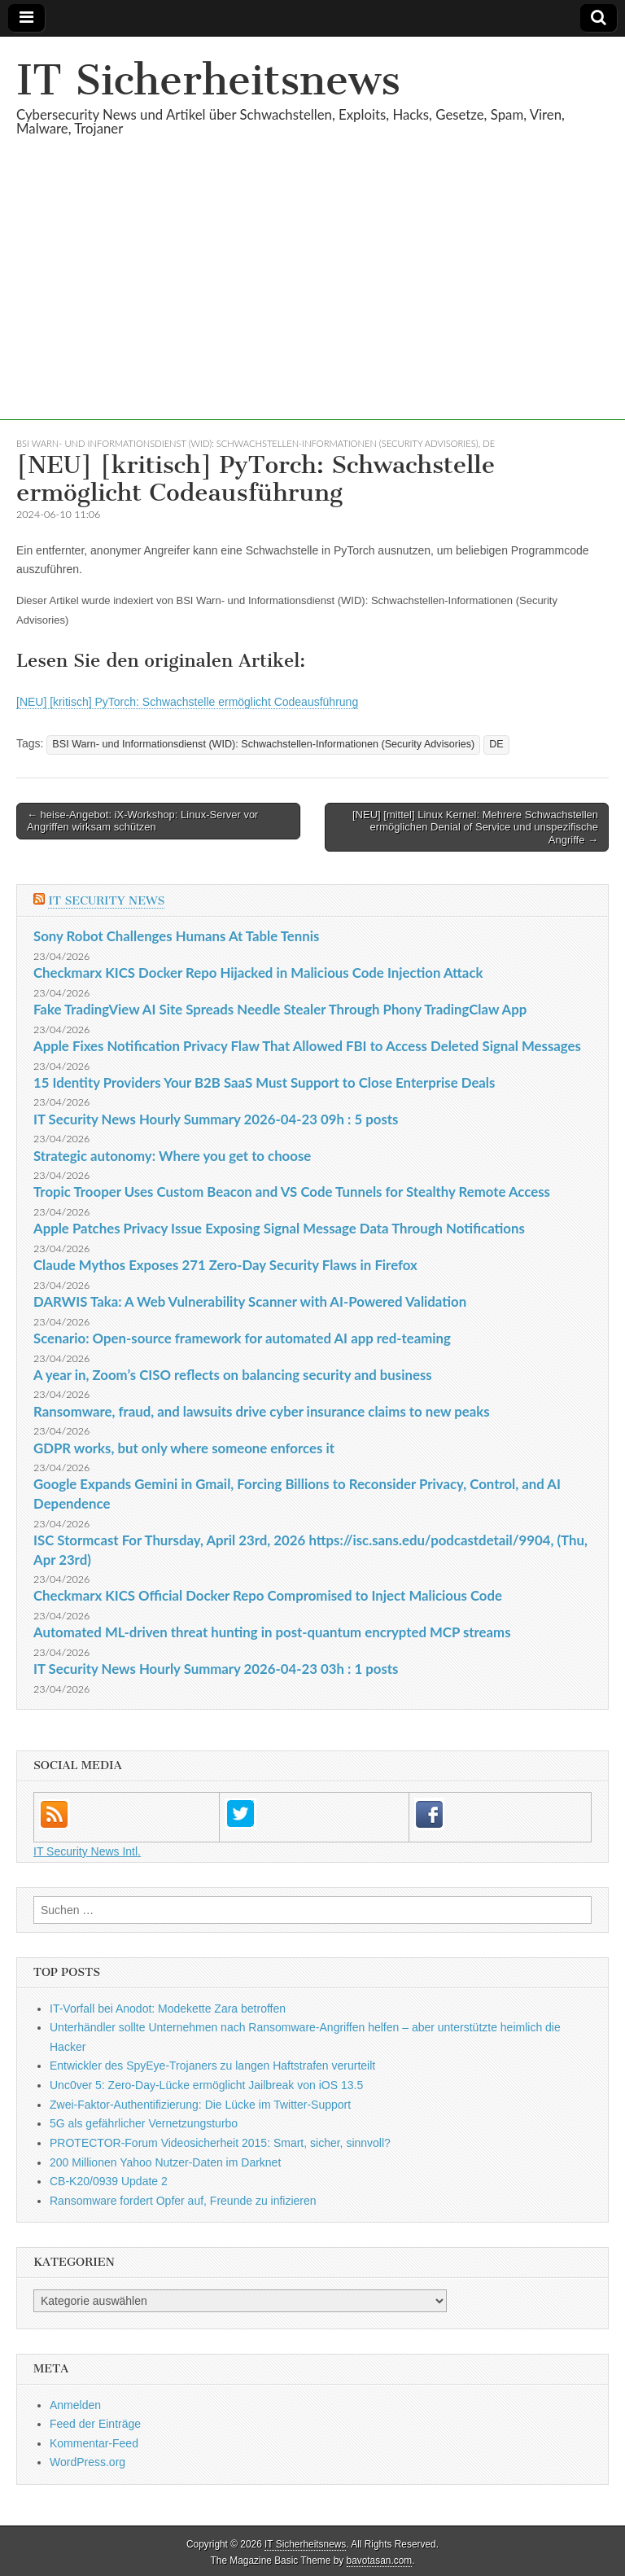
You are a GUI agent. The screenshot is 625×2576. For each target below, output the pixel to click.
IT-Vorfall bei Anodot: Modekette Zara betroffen (168, 2008)
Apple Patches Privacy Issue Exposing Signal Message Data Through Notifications (279, 1228)
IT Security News (106, 901)
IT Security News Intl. (87, 1851)
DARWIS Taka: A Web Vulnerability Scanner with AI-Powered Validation (249, 1301)
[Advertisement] (312, 306)
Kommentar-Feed (94, 2443)
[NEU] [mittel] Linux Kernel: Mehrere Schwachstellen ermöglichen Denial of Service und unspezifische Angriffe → (475, 827)
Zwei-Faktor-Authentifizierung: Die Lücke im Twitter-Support (200, 2104)
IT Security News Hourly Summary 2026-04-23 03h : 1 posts (215, 1668)
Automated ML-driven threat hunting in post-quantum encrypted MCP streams (272, 1632)
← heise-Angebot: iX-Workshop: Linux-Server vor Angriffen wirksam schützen (142, 821)
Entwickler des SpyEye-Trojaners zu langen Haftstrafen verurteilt (212, 2065)
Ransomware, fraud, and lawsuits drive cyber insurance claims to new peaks (261, 1411)
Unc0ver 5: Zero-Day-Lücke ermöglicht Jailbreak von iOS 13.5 (206, 2085)
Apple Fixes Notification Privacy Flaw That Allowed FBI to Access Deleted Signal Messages (307, 1045)
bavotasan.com (380, 2560)
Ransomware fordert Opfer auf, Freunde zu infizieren (183, 2200)
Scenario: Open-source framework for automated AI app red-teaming (242, 1338)
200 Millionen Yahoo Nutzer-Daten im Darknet (165, 2162)
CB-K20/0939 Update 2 (109, 2181)
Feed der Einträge (95, 2423)
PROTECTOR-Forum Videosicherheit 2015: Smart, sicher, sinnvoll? (220, 2142)
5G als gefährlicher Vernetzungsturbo (144, 2123)
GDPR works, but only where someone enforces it (183, 1448)
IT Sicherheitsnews (208, 80)
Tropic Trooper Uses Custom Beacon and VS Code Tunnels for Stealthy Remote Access (291, 1191)
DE (489, 443)
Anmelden (75, 2405)
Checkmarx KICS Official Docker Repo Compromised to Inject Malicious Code (267, 1595)
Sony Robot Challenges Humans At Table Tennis (176, 935)
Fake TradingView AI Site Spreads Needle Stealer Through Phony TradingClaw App (280, 1009)
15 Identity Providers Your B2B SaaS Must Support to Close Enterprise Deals (264, 1082)
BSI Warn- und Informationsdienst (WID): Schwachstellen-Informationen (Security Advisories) (247, 443)
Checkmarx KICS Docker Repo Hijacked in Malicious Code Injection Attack (258, 972)
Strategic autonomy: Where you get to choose (172, 1155)
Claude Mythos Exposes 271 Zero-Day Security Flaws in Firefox (225, 1264)
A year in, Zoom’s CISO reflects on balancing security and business (232, 1374)
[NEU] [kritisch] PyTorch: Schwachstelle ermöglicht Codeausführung (187, 701)
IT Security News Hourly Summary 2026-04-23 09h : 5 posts (215, 1119)
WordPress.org (87, 2462)
